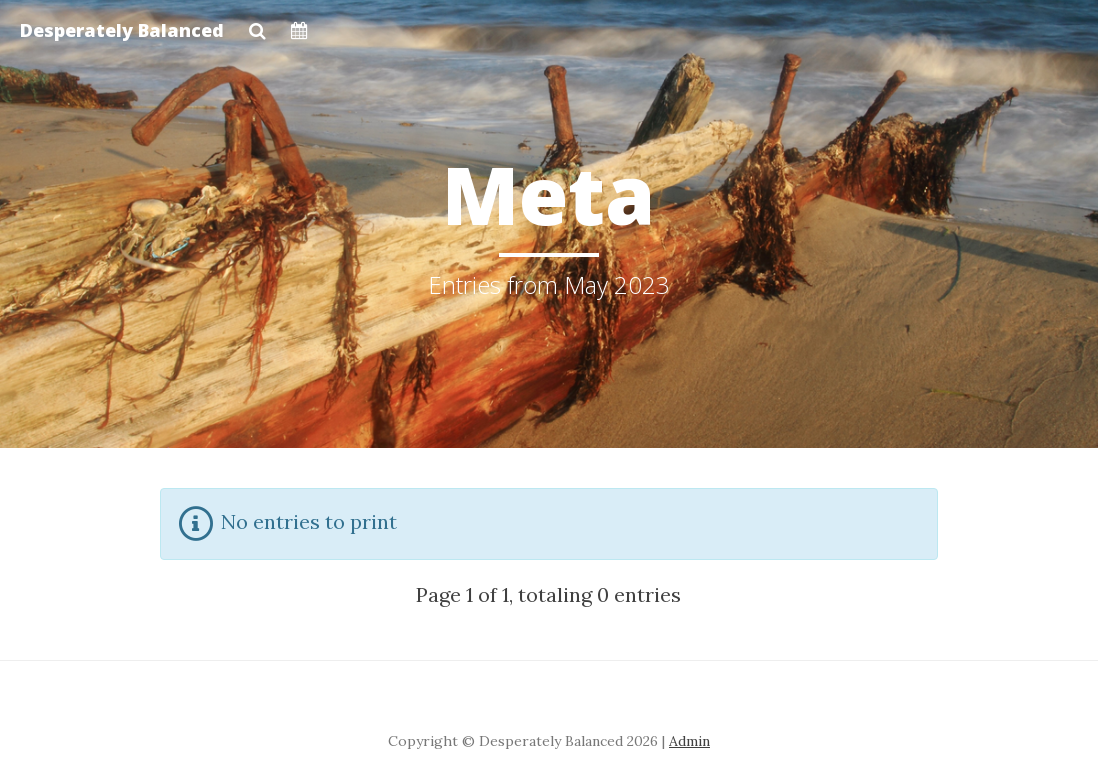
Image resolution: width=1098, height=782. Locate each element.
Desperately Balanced (122, 30)
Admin (689, 741)
